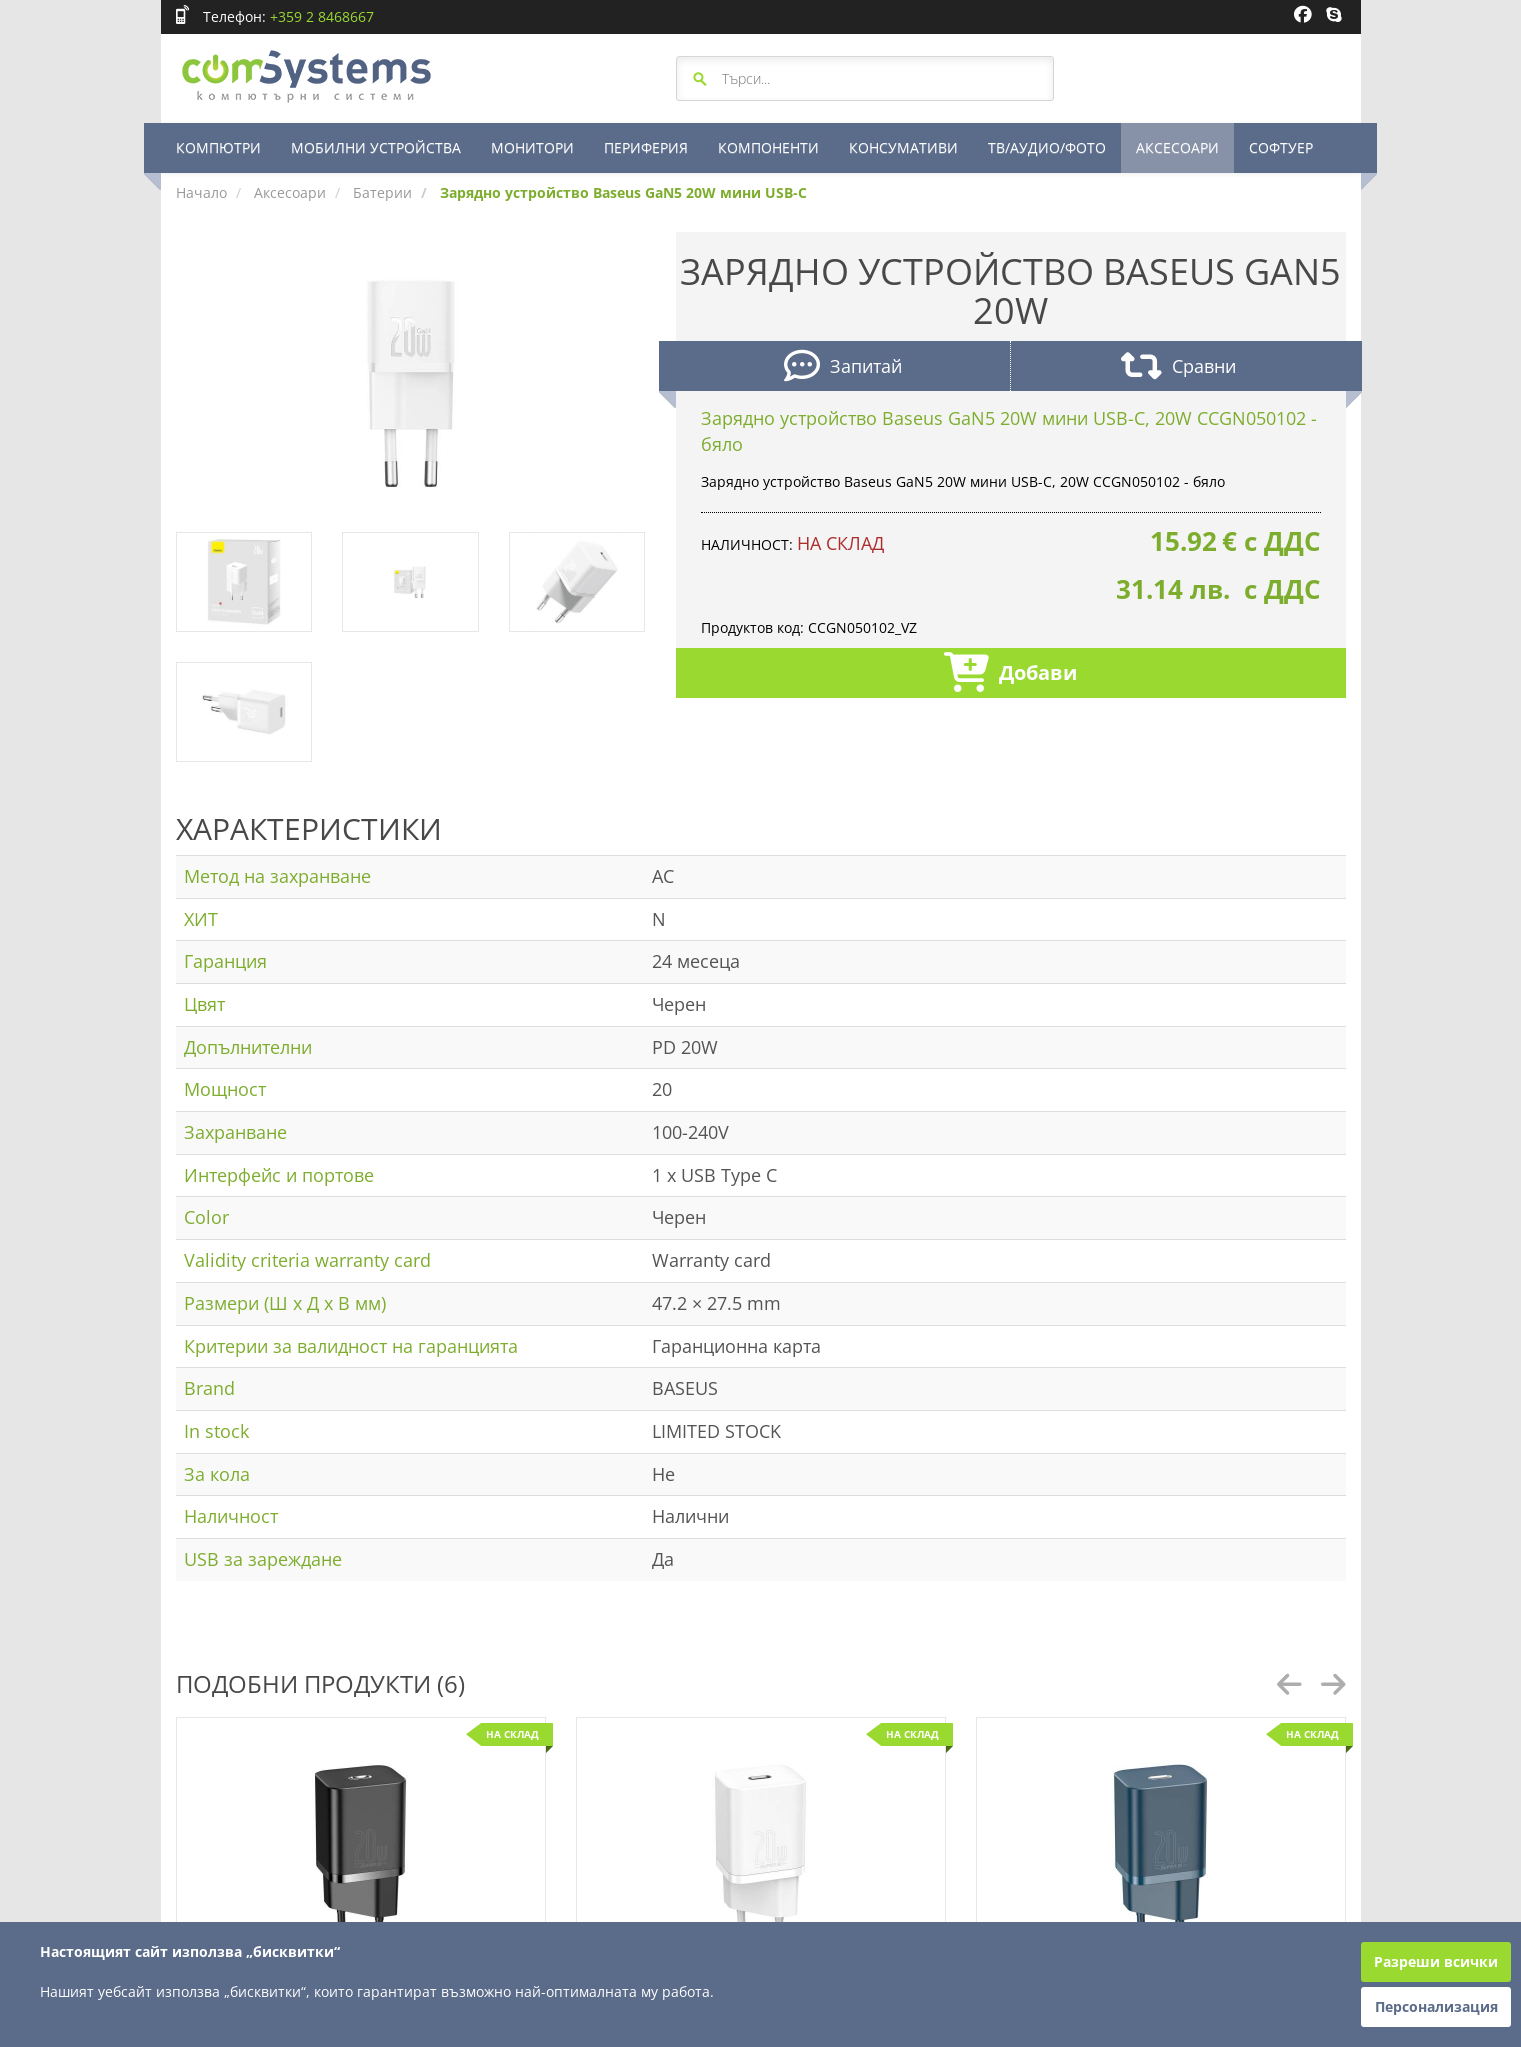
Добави (1010, 674)
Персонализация (1436, 2006)
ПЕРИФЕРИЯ (646, 147)
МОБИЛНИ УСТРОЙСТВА (376, 147)
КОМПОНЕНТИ (768, 147)
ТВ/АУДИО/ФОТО (1047, 147)
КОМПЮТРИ (218, 147)
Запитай (843, 368)
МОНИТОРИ (532, 147)
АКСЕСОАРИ (1177, 147)
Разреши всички (1436, 1961)
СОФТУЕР (1281, 147)
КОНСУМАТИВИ (903, 147)
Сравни (1178, 368)
